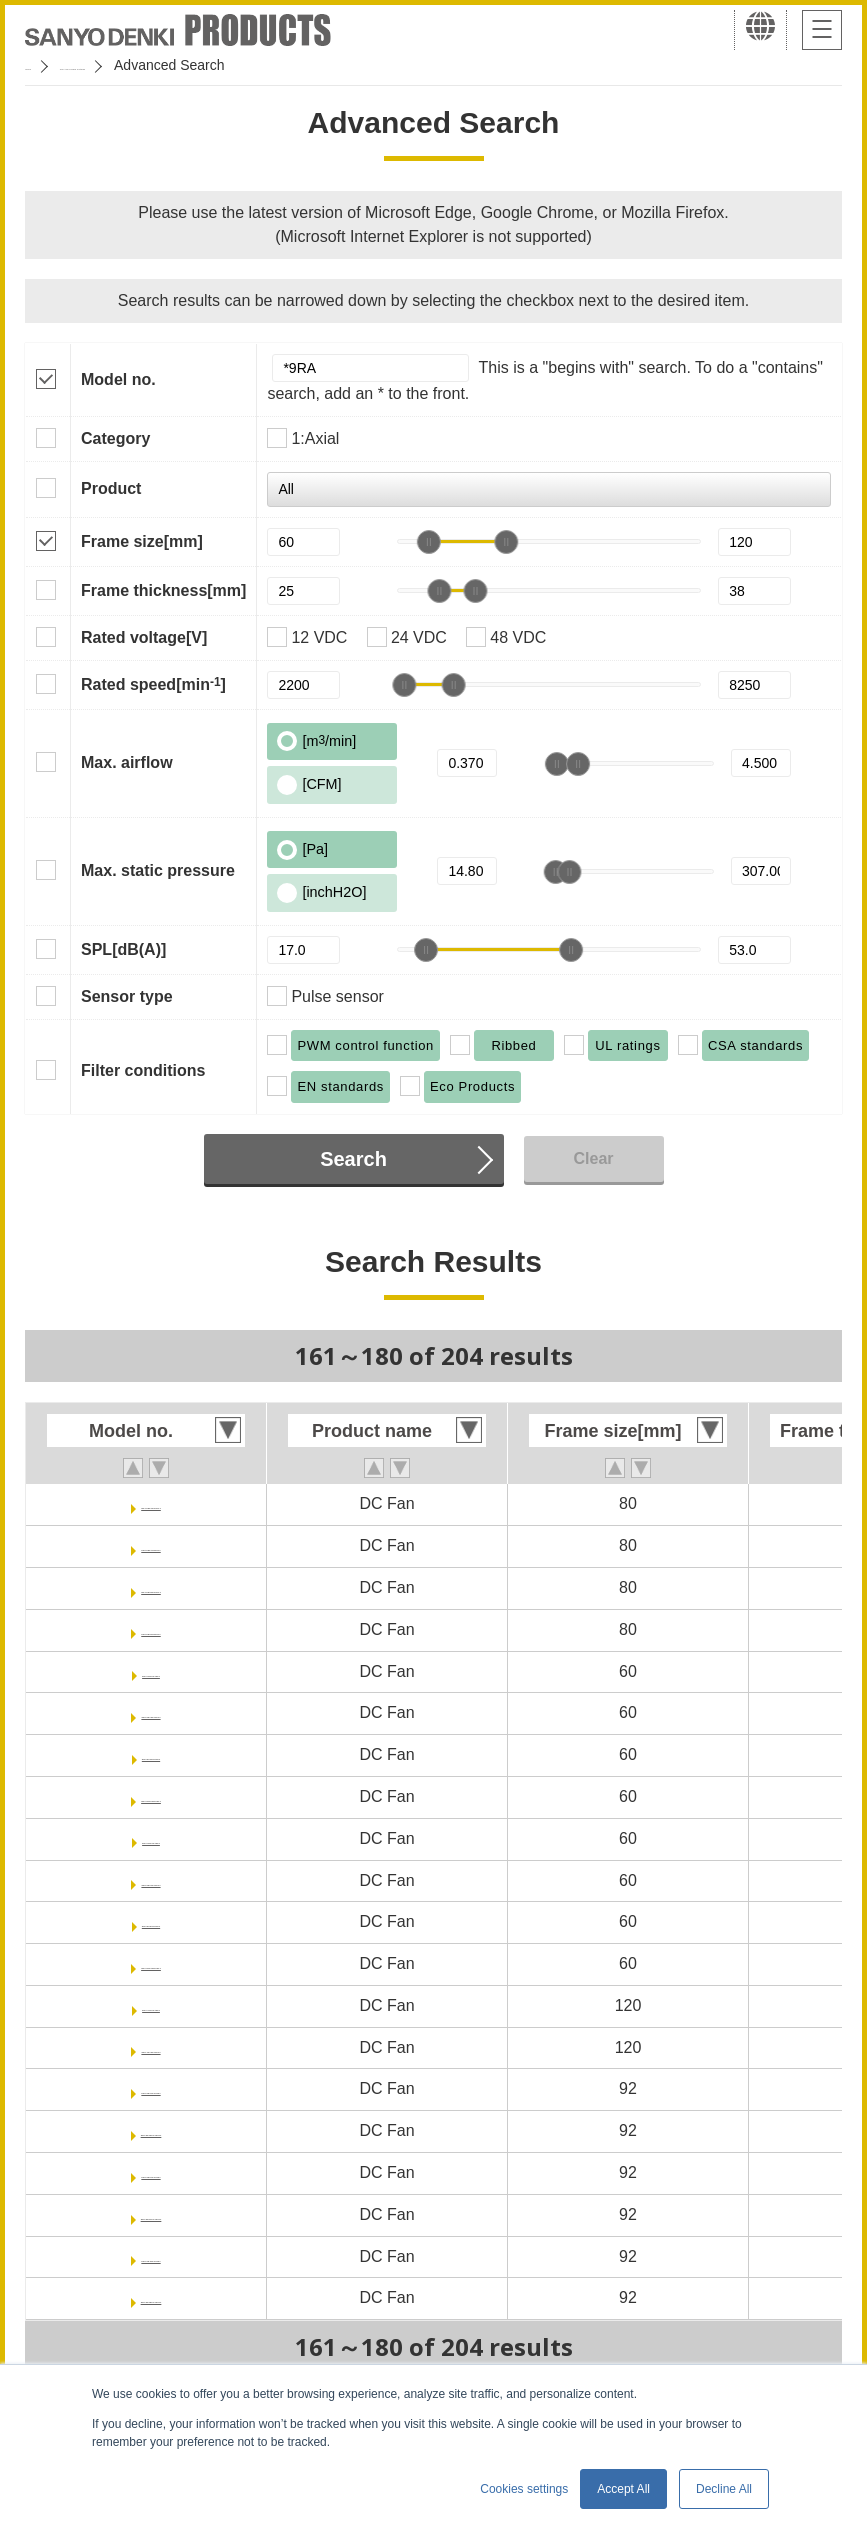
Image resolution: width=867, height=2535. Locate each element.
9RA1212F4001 (151, 2005)
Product (111, 488)
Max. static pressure (158, 870)
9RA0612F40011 (151, 1712)
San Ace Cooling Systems (171, 65)
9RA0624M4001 (151, 1921)
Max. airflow (127, 762)
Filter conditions (143, 1070)
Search (353, 1159)
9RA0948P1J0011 (151, 2297)
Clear (593, 1158)
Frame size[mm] (142, 541)
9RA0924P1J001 (151, 2172)
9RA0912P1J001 (151, 2088)
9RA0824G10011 (151, 1503)
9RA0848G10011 (151, 1587)
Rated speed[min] (153, 684)
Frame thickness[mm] (163, 590)
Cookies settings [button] (524, 2489)
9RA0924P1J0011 (151, 2214)
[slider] (429, 542)
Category (115, 438)
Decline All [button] (724, 2489)
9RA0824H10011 (151, 1545)
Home (43, 65)
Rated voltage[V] (144, 637)
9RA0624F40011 (151, 1880)
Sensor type (127, 996)
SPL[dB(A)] (123, 949)
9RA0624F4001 (151, 1838)
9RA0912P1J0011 (151, 2130)
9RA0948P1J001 (151, 2256)
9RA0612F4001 (151, 1671)
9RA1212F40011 (151, 2047)
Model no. (118, 379)
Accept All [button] (623, 2489)
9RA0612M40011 (150, 1796)
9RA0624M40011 (150, 1963)
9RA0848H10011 (151, 1629)
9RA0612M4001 (151, 1754)
